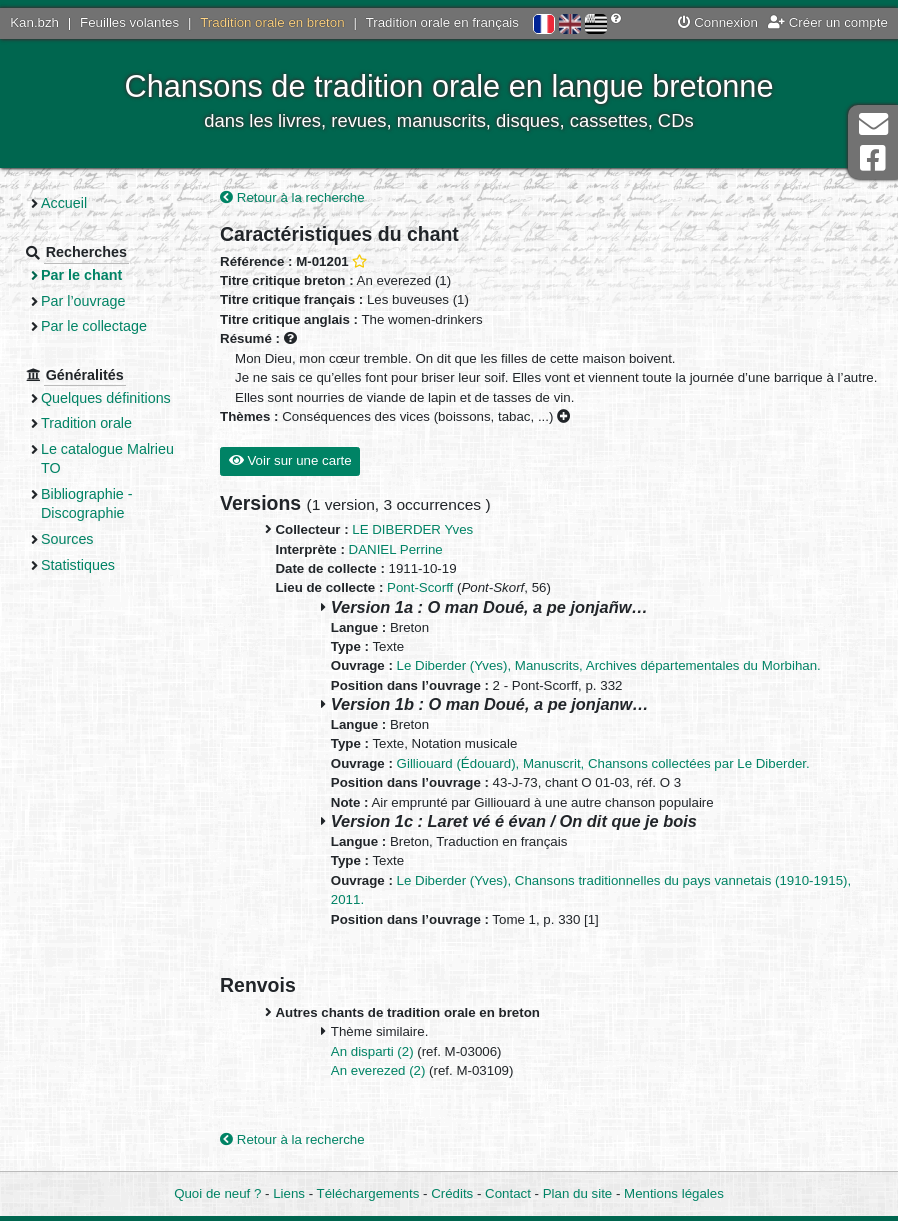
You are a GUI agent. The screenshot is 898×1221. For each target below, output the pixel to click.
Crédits (452, 1193)
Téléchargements (368, 1193)
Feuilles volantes (129, 22)
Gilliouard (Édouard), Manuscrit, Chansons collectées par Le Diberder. (603, 763)
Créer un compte (828, 22)
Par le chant (81, 275)
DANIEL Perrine (396, 549)
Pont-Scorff (420, 587)
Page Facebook (873, 158)
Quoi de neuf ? (217, 1193)
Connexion (718, 22)
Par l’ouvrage (83, 301)
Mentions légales (674, 1193)
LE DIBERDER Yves (412, 529)
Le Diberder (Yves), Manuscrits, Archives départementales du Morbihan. (609, 665)
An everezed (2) (380, 1070)
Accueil (64, 203)
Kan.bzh (34, 22)
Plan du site (577, 1193)
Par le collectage (94, 326)
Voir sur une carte (290, 460)
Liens (289, 1193)
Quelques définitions (106, 398)
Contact (508, 1193)
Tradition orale (86, 423)
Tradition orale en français (442, 22)
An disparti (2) (374, 1051)
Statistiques (78, 565)
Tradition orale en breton (272, 22)
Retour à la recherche (292, 197)
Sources (67, 539)
